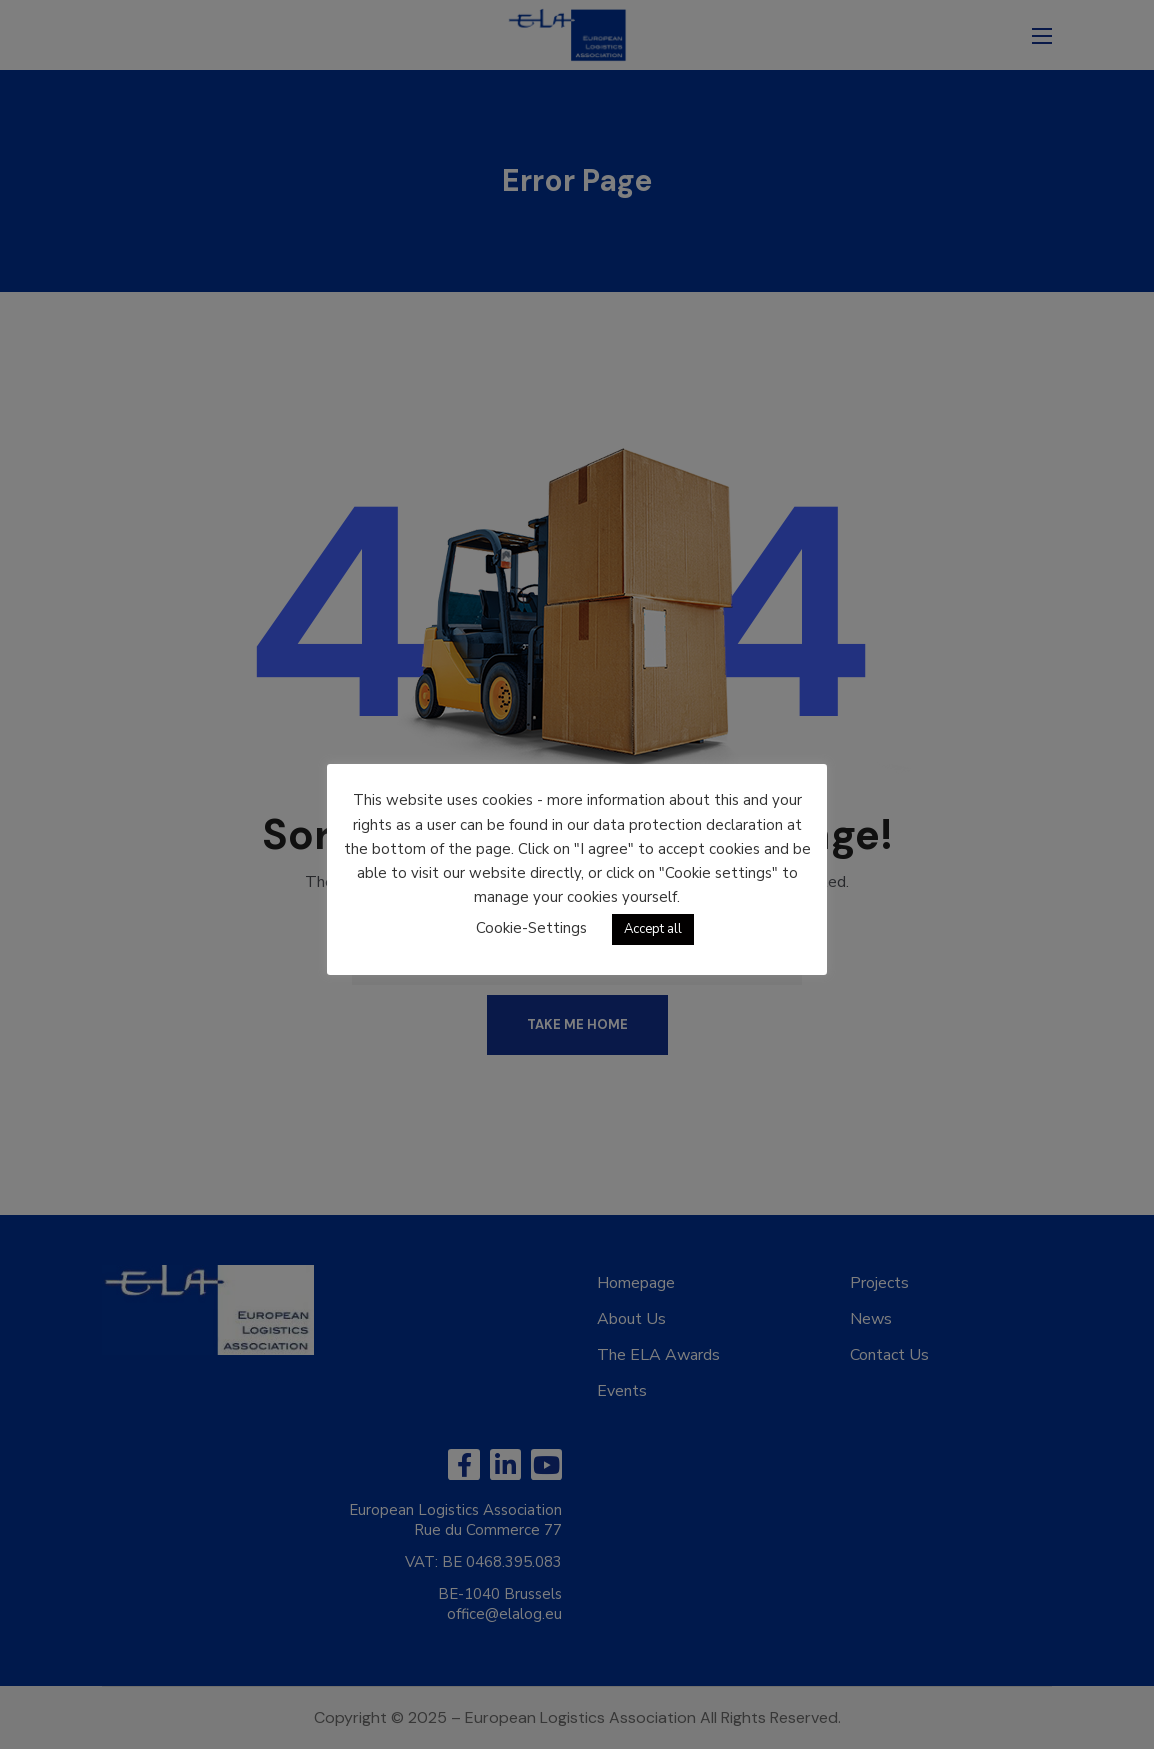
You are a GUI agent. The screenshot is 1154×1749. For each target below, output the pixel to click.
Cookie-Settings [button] (531, 928)
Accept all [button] (653, 929)
